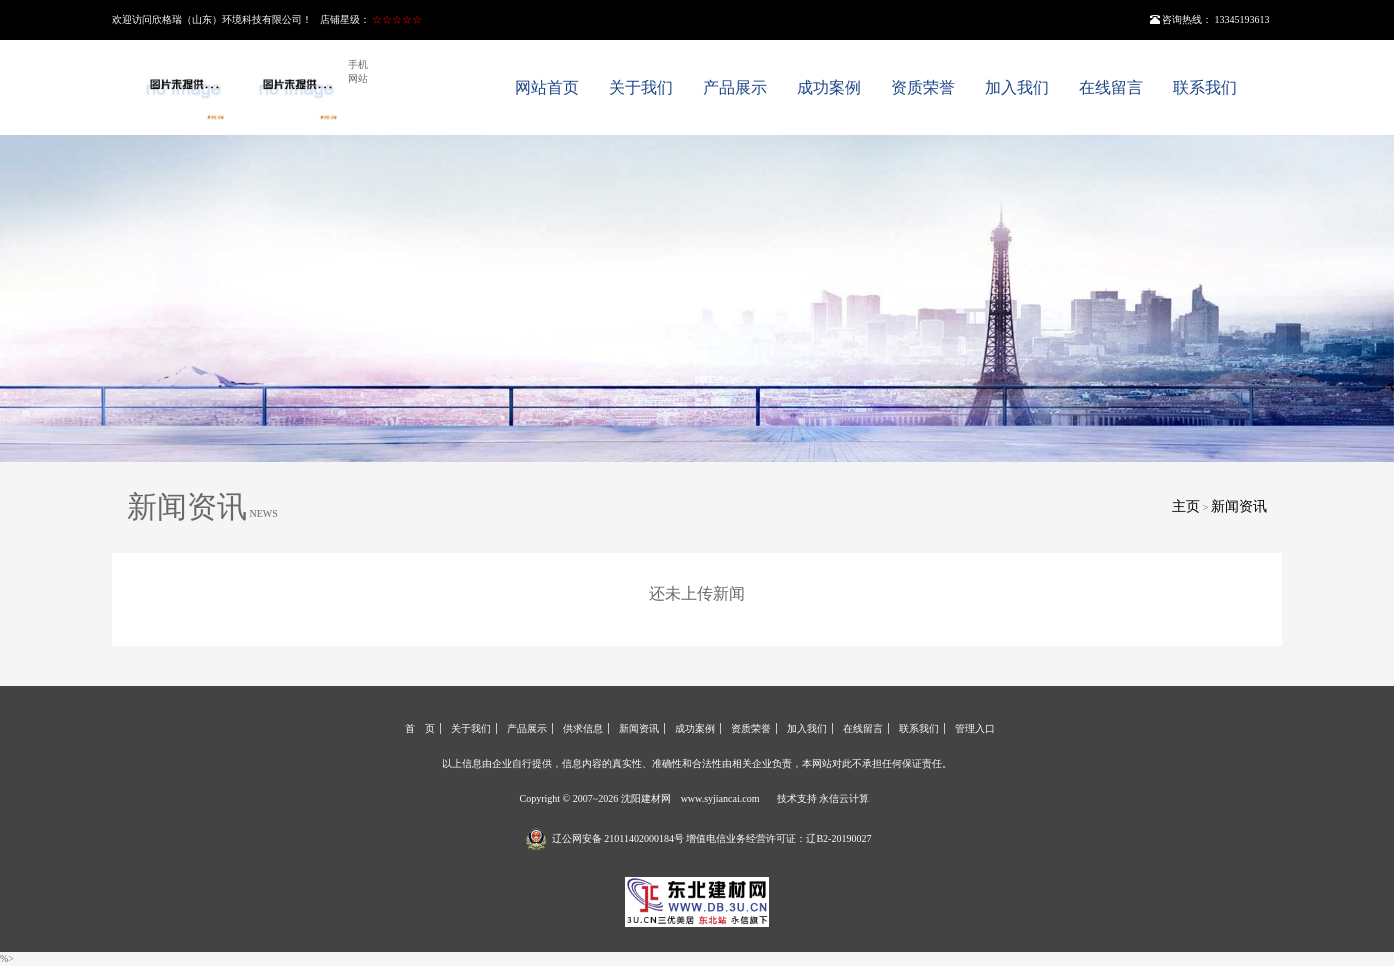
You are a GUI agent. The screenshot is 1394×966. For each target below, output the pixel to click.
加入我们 (1017, 87)
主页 (1186, 506)
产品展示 (735, 87)
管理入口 (975, 728)
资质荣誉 (923, 87)
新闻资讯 (1239, 506)
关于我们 (641, 87)
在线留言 (1111, 87)
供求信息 (583, 728)
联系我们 (1205, 87)
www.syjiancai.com (720, 798)
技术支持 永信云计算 (823, 798)
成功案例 (829, 87)
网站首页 (547, 87)
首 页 (420, 728)
